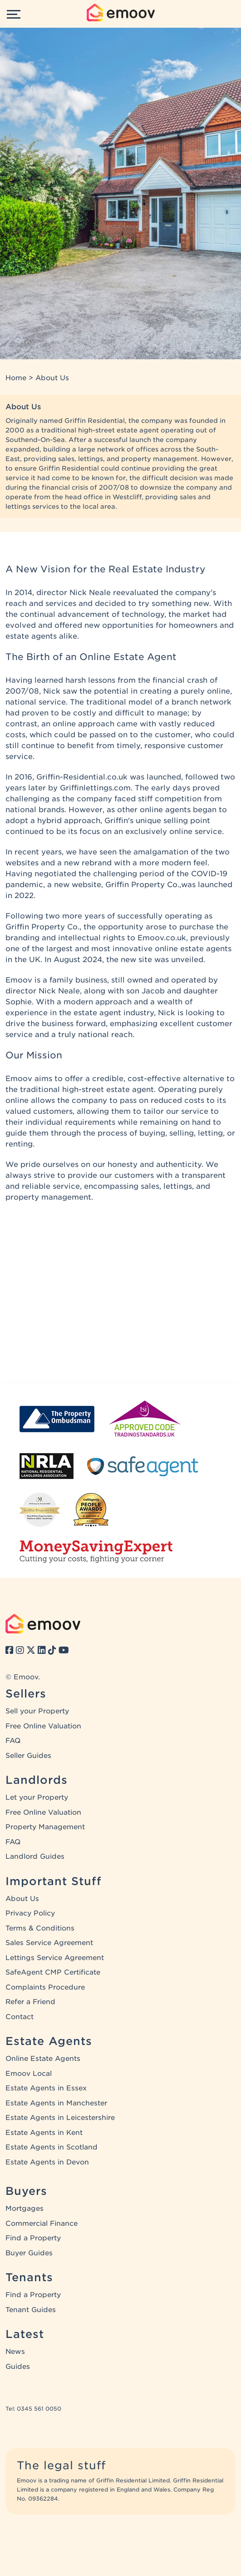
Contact (19, 2017)
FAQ (12, 1741)
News (15, 2352)
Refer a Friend (30, 2002)
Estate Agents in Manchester (56, 2103)
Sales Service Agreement (49, 1943)
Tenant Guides (30, 2310)
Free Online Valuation (43, 1726)
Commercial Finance (41, 2223)
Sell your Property (37, 1711)
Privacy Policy (30, 1913)
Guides (17, 2367)
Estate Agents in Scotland (51, 2147)
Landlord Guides (34, 1856)
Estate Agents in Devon (47, 2162)
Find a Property (33, 2238)
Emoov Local (28, 2074)
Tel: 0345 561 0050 (33, 2408)
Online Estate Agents (42, 2059)
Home (15, 378)
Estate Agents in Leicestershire (60, 2118)
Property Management (45, 1827)
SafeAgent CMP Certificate (52, 1972)
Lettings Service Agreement (54, 1958)
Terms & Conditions (39, 1928)
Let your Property (36, 1797)
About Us (22, 1899)
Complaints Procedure (45, 1987)
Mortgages (24, 2208)
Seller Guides (28, 1756)
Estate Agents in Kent (44, 2133)
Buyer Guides (29, 2253)
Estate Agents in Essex (46, 2088)
